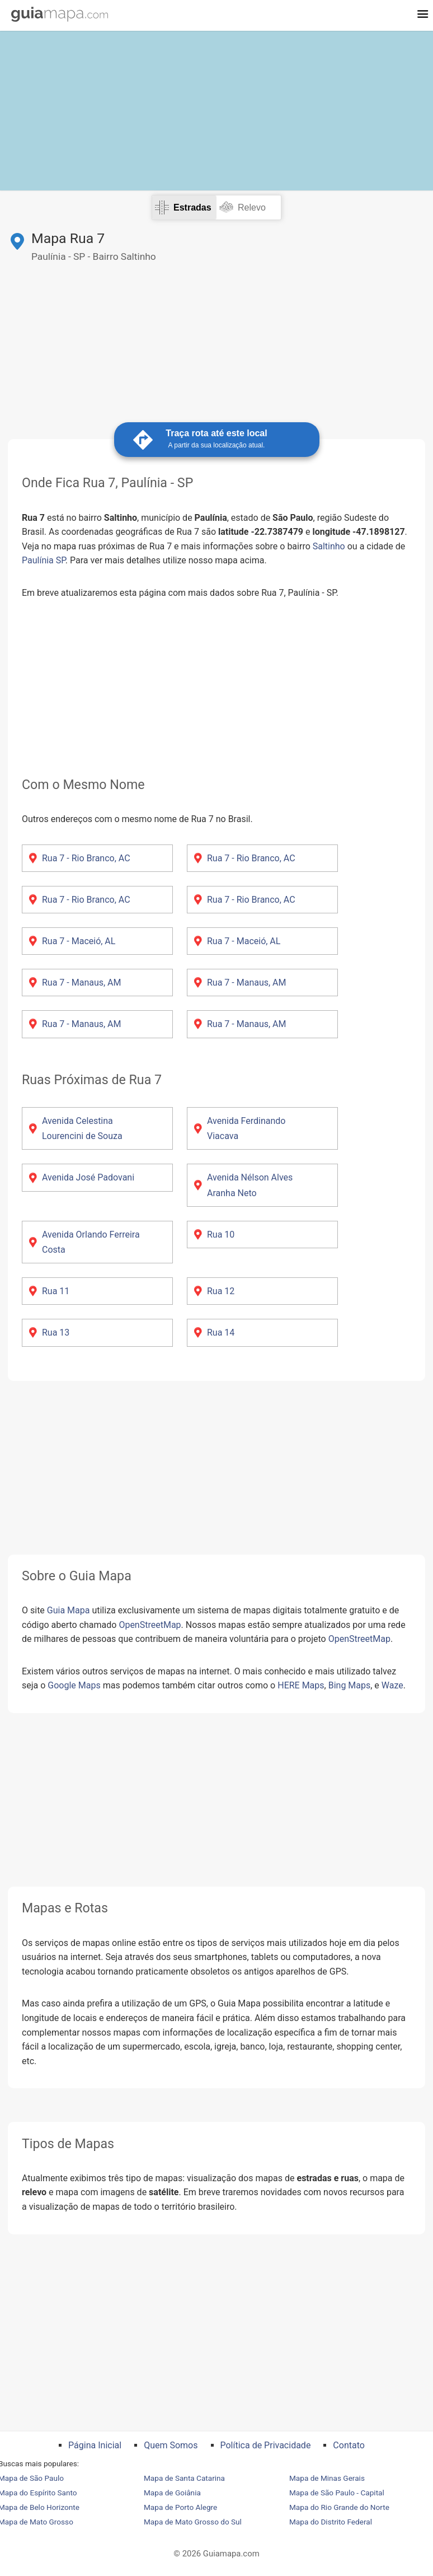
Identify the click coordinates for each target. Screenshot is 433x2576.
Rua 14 (220, 1332)
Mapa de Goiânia (172, 2492)
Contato (349, 2445)
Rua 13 (55, 1332)
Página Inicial (94, 2445)
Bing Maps (349, 1685)
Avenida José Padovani (88, 1177)
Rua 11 (55, 1291)
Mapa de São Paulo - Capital (336, 2492)
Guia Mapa (68, 1610)
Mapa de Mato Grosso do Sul (193, 2521)
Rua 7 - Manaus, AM (81, 982)
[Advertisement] (216, 341)
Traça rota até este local (216, 439)
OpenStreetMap (150, 1625)
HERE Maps (300, 1685)
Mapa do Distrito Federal (330, 2521)
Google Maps (74, 1685)
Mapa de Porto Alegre (180, 2507)
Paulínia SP (43, 560)
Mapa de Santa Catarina (184, 2478)
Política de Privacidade (265, 2445)
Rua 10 (220, 1234)
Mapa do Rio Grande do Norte (339, 2507)
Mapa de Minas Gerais (327, 2478)
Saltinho (329, 546)
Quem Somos (170, 2445)
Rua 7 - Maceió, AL (78, 941)
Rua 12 (220, 1291)
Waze (392, 1685)
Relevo (252, 207)
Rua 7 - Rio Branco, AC (86, 858)
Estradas (192, 207)
